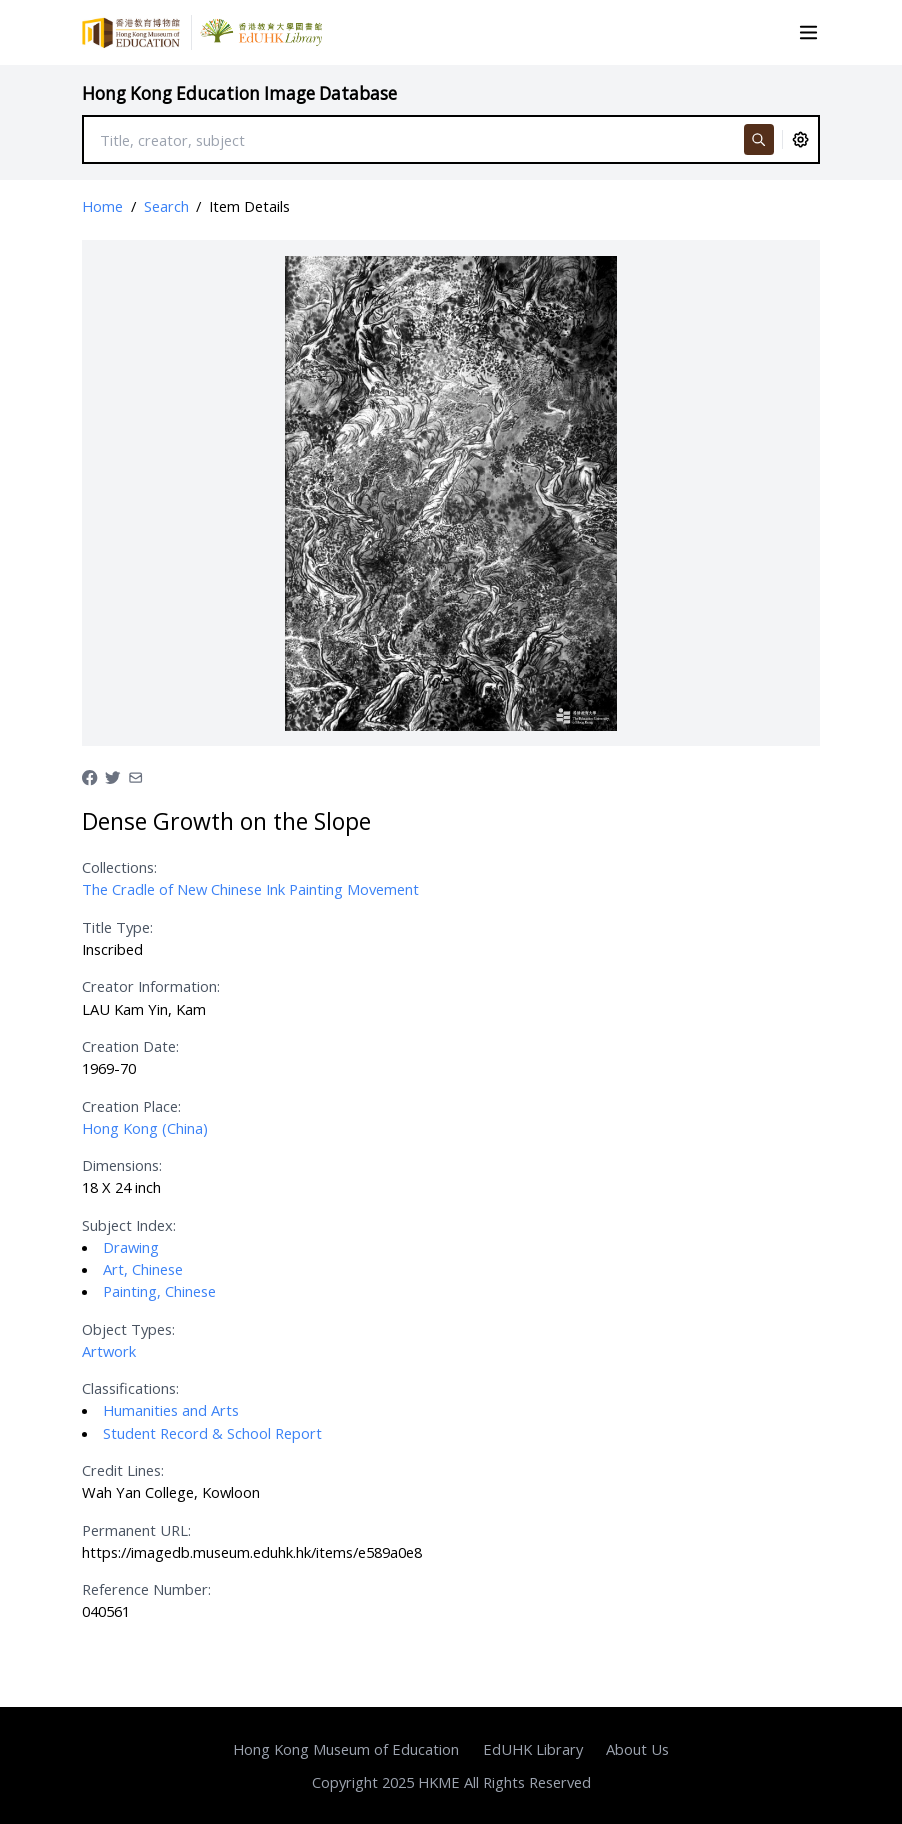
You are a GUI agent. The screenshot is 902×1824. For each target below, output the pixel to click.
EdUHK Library (533, 1749)
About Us (637, 1749)
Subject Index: (129, 1225)
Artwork (109, 1351)
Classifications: (130, 1388)
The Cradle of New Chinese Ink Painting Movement (250, 889)
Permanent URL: (136, 1530)
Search (166, 206)
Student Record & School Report (212, 1433)
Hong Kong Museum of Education (346, 1749)
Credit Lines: (123, 1470)
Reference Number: (146, 1589)
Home (102, 206)
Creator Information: (151, 986)
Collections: (119, 867)
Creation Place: (131, 1106)
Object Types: (128, 1329)
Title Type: (117, 927)
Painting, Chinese (159, 1291)
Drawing (131, 1247)
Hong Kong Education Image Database (239, 93)
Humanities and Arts (171, 1410)
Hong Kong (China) (145, 1128)
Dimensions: (122, 1165)
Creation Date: (130, 1046)
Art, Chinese (143, 1269)
